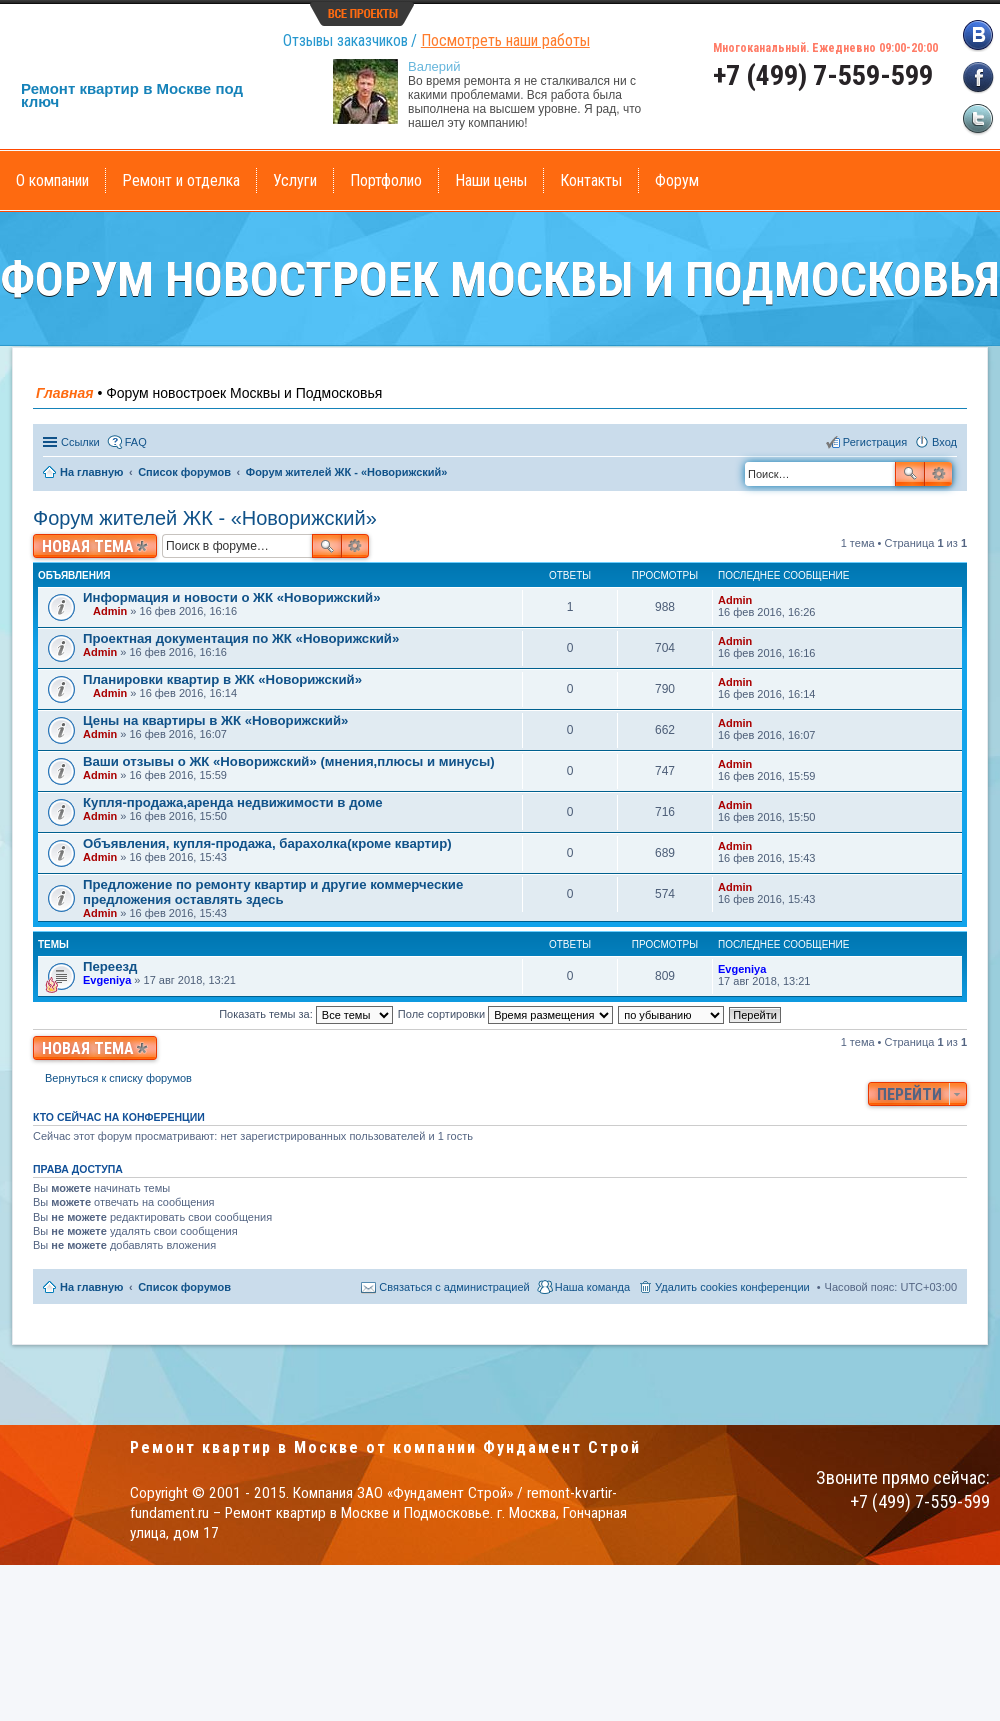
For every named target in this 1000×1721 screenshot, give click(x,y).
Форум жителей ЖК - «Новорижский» (205, 518)
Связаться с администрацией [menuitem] (454, 1287)
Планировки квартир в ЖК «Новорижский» (222, 679)
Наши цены (491, 180)
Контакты (591, 180)
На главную (91, 1287)
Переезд (110, 966)
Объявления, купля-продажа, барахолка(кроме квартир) (267, 843)
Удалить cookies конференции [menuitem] (732, 1287)
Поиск (910, 474)
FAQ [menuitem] (136, 442)
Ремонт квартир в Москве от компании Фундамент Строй (385, 1447)
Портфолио (386, 180)
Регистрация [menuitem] (875, 442)
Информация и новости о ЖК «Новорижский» (231, 597)
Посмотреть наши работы (505, 40)
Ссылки (80, 442)
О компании (52, 180)
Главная (65, 393)
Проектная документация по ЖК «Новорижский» (241, 638)
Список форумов (184, 1287)
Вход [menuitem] (944, 442)
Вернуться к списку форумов (118, 1078)
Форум (677, 180)
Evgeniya (107, 980)
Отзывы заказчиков (345, 40)
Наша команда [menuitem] (592, 1287)
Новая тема (88, 546)
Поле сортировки (505, 1014)
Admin (110, 611)
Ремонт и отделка (181, 180)
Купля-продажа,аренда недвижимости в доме (232, 802)
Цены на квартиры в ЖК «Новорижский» (215, 720)
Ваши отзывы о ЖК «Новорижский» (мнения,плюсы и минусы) (289, 761)
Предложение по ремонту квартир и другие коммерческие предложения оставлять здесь (273, 892)
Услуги (295, 180)
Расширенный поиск (938, 474)
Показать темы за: (306, 1014)
